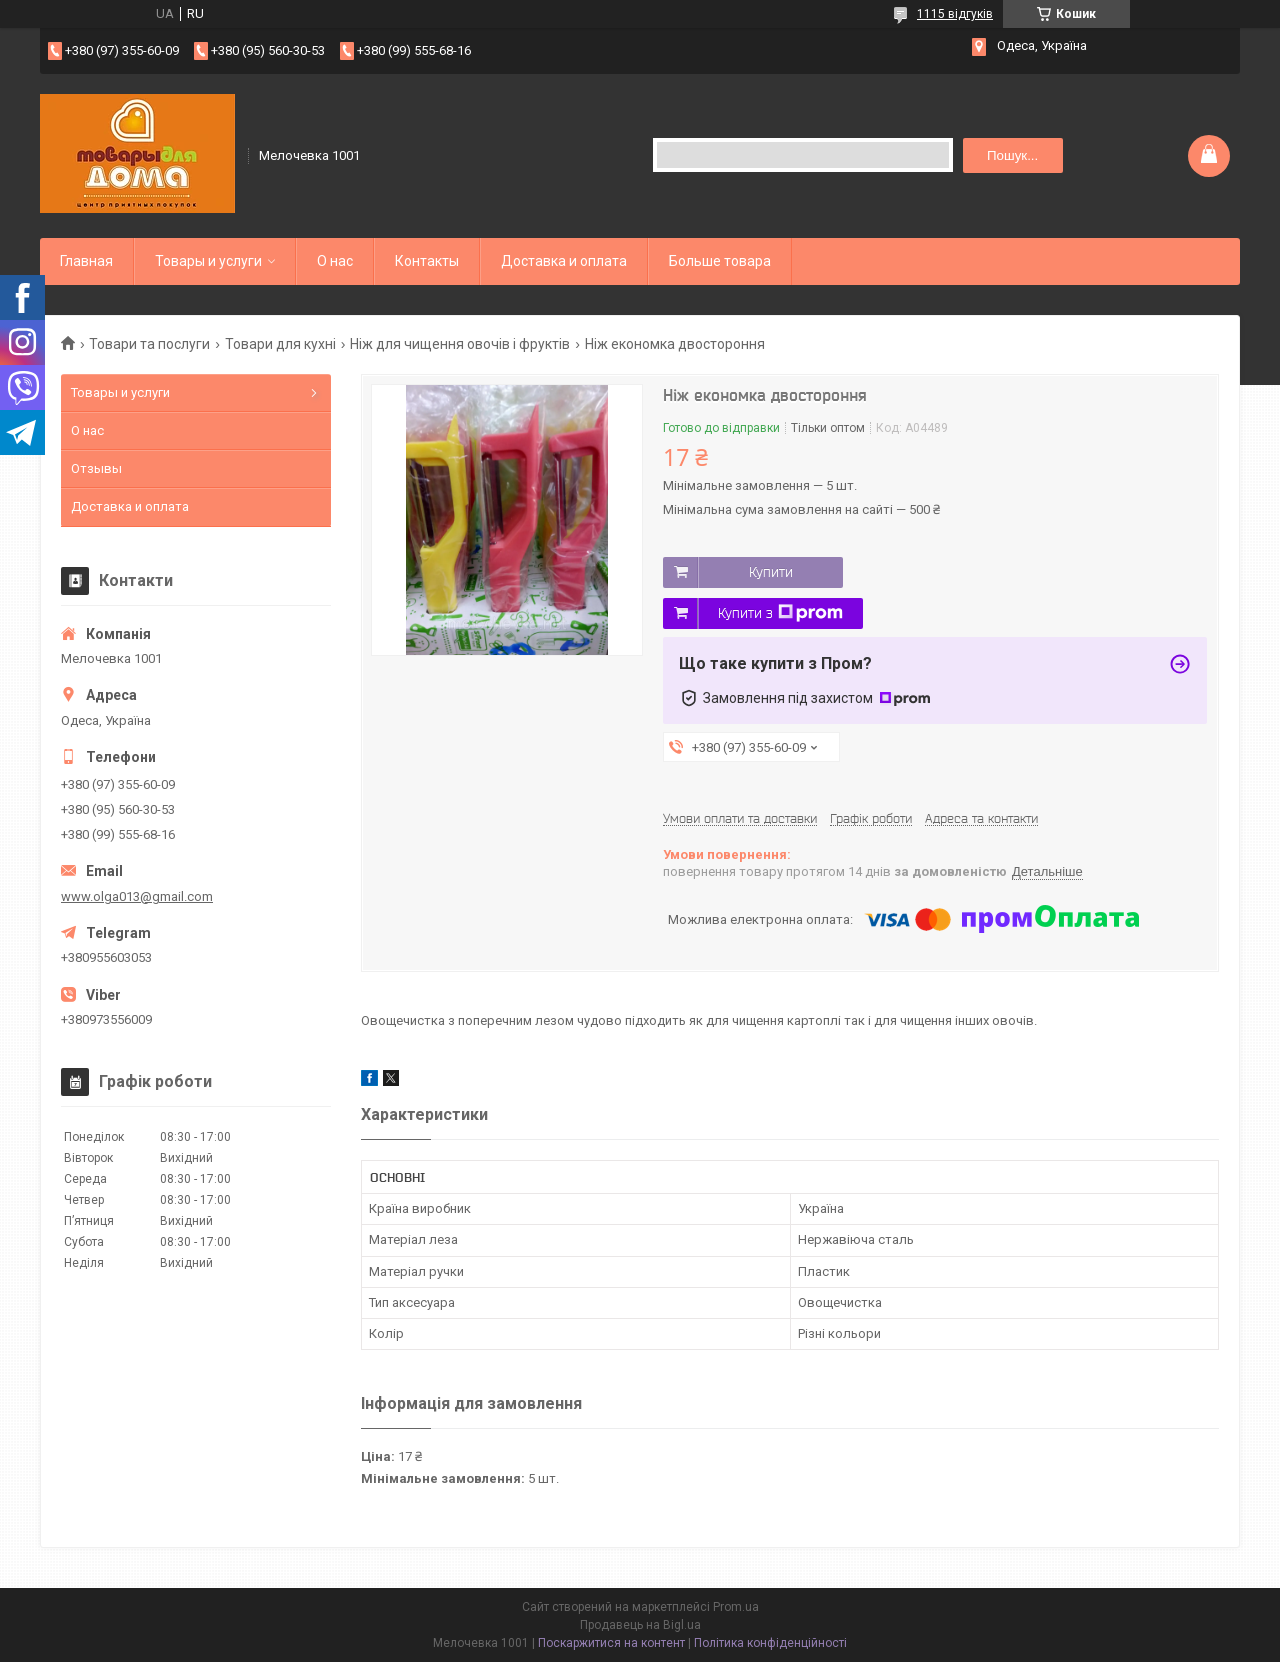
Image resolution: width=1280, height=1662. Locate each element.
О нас (335, 261)
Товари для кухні (280, 344)
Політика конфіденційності (770, 1643)
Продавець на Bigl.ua (640, 1625)
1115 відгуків (955, 14)
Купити (771, 572)
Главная (86, 261)
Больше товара (720, 261)
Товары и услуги (208, 261)
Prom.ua (736, 1607)
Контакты (427, 261)
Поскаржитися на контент (611, 1643)
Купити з (780, 613)
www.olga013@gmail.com (137, 896)
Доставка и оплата (564, 261)
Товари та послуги (149, 344)
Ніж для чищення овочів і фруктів (460, 344)
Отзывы (96, 468)
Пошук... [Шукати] (1012, 155)
